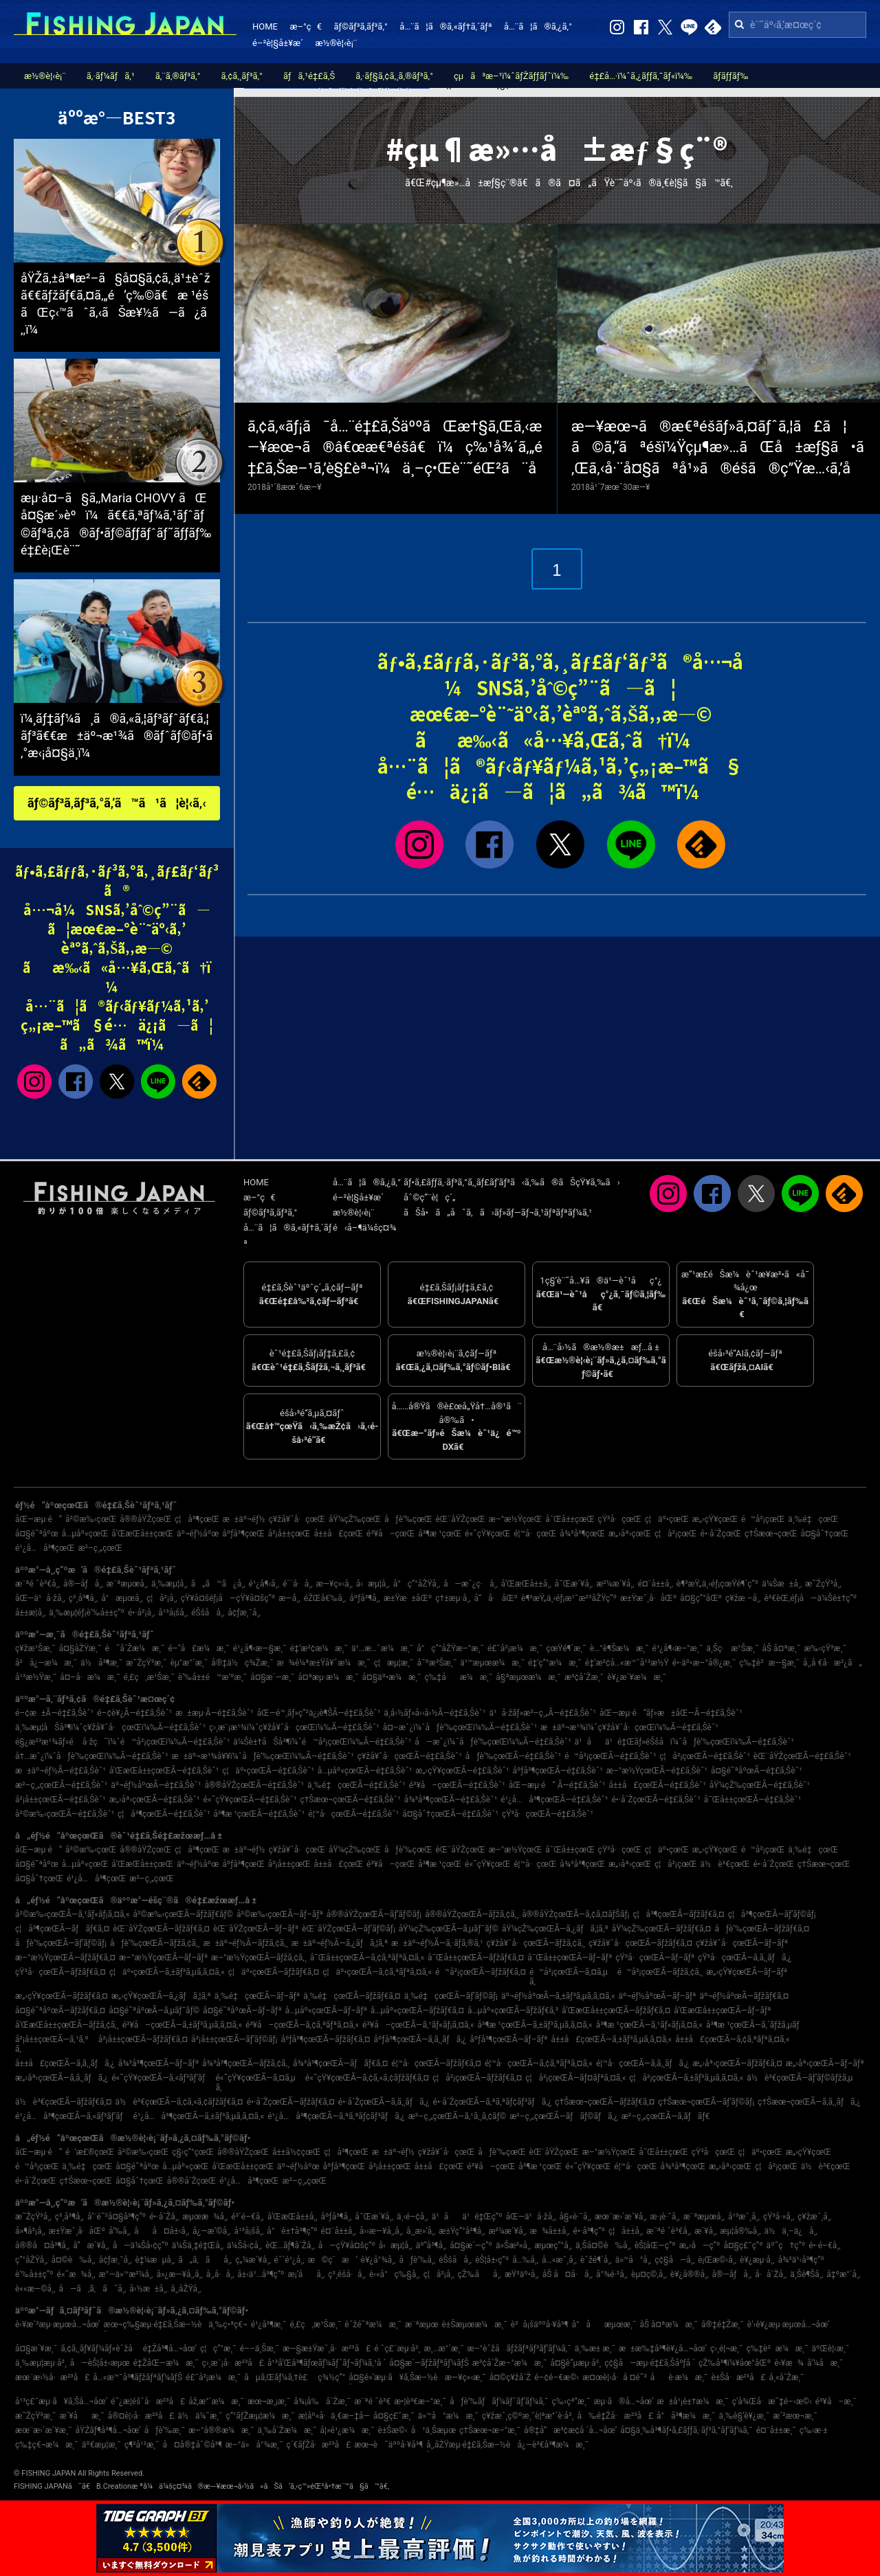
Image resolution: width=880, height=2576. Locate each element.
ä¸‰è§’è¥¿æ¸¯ (743, 2416)
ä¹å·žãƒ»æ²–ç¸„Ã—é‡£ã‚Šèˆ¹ (543, 1713)
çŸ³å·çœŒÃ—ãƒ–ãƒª (654, 1957)
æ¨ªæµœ (421, 2324)
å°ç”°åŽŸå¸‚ (416, 1584)
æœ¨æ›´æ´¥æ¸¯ (43, 2430)
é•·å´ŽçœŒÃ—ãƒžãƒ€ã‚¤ (291, 2102)
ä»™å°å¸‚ (633, 2260)
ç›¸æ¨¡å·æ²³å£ (233, 2363)
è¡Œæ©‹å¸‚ (717, 2260)
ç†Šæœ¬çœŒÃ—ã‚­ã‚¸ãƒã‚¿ (809, 2102)
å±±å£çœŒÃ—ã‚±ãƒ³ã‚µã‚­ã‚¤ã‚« (611, 2039)
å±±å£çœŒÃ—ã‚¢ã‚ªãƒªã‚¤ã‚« (732, 2039)
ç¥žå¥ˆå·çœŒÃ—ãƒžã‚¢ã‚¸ (536, 1943)
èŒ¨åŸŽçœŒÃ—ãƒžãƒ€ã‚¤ (161, 1929)
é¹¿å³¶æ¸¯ (269, 2324)
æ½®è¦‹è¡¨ (337, 43)
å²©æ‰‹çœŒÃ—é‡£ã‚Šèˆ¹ (64, 1814)
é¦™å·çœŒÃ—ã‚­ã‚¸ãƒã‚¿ (642, 2063)
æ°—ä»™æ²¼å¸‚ (126, 2274)
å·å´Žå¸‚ (770, 2274)
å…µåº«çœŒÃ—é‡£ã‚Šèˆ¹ (365, 1771)
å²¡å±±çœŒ (289, 1533)
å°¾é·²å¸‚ (612, 2274)
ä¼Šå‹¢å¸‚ (244, 2245)
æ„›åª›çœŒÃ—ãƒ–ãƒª (825, 2063)
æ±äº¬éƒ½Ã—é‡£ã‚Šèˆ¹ (60, 1771)
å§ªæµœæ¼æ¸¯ (528, 1677)
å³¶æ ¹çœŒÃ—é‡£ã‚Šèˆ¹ (259, 1814)
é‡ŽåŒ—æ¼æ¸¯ (165, 2363)
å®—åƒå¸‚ (83, 1584)
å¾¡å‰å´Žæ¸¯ (322, 2401)
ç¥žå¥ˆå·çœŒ (297, 1519)
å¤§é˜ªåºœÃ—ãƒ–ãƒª (242, 2010)
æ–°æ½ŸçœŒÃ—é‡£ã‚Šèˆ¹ (656, 1771)
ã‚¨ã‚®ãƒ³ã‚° (178, 76)
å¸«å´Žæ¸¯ (786, 2377)
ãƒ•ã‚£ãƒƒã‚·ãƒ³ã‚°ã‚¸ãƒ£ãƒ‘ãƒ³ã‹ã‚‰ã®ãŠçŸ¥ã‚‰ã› (512, 1182)
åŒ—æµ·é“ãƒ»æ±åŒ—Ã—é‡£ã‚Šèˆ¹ (671, 1713)
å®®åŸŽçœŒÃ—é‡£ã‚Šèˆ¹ (254, 1785)
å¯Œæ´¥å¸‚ (574, 1584)
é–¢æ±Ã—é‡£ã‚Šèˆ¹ (54, 1713)
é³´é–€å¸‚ (247, 2216)
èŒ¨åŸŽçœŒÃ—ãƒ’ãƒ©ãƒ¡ (348, 1929)
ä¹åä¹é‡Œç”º (467, 2216)
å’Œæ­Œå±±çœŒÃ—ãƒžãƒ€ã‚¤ (616, 2010)
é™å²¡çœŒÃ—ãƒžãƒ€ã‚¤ (480, 1972)
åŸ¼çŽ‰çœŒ (355, 1519)
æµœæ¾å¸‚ (205, 2216)
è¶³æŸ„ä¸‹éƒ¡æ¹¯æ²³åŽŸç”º (569, 1598)
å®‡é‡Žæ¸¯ (722, 2324)
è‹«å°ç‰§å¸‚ (394, 2274)
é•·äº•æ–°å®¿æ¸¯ (704, 1663)
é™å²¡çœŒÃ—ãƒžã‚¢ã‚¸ (660, 1972)
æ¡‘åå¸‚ (306, 2274)
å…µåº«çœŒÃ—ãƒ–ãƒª (326, 2010)
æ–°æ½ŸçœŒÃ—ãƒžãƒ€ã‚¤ (65, 1957)
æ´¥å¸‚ (705, 2231)
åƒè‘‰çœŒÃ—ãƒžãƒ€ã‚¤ (761, 1929)
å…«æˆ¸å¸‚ (559, 2260)
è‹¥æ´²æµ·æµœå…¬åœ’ (57, 2324)
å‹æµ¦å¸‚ (373, 1584)
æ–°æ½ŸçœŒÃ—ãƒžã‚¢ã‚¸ (259, 1957)
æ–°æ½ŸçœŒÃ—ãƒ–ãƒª (163, 1957)
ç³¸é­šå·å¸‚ (347, 2274)
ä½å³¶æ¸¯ (101, 1663)
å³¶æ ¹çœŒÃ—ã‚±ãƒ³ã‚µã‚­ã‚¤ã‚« (535, 2025)
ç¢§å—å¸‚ (674, 2260)
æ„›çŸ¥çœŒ (715, 1519)
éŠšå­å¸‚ (207, 1612)
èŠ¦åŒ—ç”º (655, 2245)
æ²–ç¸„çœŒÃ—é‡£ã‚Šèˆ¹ (61, 1785)
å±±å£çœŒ (339, 1533)
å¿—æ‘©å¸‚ (211, 2231)
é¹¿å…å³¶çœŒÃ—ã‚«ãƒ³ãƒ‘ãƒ (72, 2116)
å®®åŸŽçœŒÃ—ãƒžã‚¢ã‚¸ (471, 1914)
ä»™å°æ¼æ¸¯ (448, 2416)
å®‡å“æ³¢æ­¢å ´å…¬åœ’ (570, 2430)
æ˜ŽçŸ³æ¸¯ (146, 1663)
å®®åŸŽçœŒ (145, 1519)
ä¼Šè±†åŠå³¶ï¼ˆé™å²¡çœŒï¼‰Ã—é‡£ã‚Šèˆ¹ (322, 1742)
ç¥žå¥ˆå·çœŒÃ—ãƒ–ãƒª (742, 1943)
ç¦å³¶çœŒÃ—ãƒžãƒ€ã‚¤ (678, 1914)
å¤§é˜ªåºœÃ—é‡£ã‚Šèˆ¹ (756, 1771)
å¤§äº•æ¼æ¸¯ (391, 1677)
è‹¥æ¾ (789, 2363)
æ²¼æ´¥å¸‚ (615, 1584)
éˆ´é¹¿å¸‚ (289, 2260)
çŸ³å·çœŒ (619, 1519)
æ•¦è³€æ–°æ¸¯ (420, 2401)
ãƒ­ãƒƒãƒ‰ (730, 76)
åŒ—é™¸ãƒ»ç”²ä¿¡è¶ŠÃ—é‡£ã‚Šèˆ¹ (319, 1713)
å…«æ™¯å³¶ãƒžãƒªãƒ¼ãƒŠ (137, 2377)
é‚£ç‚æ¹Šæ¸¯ (149, 1677)
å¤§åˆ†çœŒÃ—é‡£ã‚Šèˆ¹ (450, 1814)
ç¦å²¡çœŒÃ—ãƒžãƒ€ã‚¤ (477, 2078)
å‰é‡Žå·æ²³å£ (616, 2416)
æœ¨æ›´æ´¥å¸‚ (621, 2216)
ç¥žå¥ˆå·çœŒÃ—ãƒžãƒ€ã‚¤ (640, 1943)
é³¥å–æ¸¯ (836, 2401)
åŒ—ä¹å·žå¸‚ (40, 1598)
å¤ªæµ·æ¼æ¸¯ (328, 1677)
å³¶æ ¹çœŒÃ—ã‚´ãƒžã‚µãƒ (756, 2025)
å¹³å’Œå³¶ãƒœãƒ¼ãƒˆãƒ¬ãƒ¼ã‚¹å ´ (326, 2363)
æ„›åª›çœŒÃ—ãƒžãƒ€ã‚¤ (737, 2063)
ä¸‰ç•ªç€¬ (227, 2324)
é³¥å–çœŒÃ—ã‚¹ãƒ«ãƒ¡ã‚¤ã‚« (418, 2025)
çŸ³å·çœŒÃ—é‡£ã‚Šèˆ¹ (547, 1814)
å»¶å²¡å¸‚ (30, 2231)
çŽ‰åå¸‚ (479, 2274)
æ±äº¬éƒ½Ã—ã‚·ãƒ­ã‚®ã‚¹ (437, 1943)
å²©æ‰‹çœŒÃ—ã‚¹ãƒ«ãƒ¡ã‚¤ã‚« (72, 1914)
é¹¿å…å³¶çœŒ (44, 1548)
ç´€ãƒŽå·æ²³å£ (318, 2445)
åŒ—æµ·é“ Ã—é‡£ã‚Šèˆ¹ (557, 1785)
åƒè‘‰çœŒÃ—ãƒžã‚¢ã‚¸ (155, 1943)
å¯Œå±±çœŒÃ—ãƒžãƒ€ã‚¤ (476, 1957)
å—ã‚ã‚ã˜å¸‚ (92, 2289)
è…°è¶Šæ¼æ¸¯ (619, 1648)
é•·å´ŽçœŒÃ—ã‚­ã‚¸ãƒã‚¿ (384, 2102)
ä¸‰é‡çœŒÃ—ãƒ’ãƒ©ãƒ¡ (451, 1996)
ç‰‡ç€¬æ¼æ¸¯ (46, 2445)
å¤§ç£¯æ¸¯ (394, 2416)
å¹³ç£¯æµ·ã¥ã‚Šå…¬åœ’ (61, 2401)
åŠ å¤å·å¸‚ (567, 2274)
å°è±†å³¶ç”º (292, 2231)
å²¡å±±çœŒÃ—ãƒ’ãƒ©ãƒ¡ (234, 2039)
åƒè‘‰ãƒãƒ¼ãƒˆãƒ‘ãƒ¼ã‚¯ (499, 2401)
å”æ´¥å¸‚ (91, 2245)
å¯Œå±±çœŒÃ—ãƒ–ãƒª (569, 1957)
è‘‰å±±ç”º (34, 2274)
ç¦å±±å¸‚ (625, 2231)
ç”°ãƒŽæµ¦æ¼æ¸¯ (260, 2416)
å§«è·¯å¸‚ (575, 2216)
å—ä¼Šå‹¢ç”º (140, 2245)
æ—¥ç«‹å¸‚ (334, 1584)
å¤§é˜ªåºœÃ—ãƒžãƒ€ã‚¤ (60, 2010)
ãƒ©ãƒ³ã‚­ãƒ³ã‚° (360, 26)
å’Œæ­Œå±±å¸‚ (526, 1584)
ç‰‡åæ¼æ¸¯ (459, 1677)
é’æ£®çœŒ (89, 2152)
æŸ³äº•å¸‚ (522, 2274)
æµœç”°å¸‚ (553, 2245)
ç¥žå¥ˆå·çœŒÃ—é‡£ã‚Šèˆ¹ (410, 1756)
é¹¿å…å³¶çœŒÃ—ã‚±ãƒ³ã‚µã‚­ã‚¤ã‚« (199, 2116)
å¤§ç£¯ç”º (742, 2245)
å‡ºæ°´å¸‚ (843, 2274)
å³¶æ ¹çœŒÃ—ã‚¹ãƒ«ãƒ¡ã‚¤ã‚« (649, 2025)
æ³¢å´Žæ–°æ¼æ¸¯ (509, 2363)
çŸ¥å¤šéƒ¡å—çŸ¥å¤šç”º (228, 1598)
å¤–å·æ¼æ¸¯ (90, 1677)
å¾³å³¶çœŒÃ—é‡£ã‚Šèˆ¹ (451, 1799)
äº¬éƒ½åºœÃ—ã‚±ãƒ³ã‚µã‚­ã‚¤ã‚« (558, 1996)
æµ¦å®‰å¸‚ (740, 2231)
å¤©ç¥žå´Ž (510, 2377)
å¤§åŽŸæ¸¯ (80, 1648)
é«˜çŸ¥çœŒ (487, 1533)
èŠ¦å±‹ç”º (492, 2260)
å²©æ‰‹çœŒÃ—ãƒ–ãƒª (279, 1914)
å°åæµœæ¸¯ (603, 2324)
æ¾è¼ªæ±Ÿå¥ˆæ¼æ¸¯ (323, 1663)
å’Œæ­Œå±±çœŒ (142, 1533)
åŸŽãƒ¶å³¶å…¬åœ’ (107, 2430)
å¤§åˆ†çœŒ (824, 1533)
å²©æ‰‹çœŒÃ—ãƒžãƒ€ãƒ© (183, 1914)
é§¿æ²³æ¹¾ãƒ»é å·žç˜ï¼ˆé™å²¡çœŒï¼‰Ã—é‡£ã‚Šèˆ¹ (122, 1742)
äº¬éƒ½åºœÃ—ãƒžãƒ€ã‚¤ (744, 1996)
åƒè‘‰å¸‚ (417, 2260)
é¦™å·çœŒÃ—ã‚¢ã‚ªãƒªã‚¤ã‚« (539, 2063)
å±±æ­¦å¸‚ (30, 1612)
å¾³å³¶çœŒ (582, 1533)
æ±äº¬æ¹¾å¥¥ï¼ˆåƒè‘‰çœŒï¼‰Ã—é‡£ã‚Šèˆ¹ (263, 1756)
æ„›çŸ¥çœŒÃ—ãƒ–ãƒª (746, 1972)
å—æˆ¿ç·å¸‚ (470, 1584)
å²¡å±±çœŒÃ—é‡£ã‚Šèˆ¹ (60, 1799)
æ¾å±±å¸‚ (550, 2231)
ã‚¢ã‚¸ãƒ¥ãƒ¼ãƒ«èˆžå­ (99, 2348)
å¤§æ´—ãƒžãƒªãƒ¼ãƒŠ (428, 2363)
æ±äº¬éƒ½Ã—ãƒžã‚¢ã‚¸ (246, 1943)
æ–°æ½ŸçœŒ (515, 1519)
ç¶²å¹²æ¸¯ (142, 2445)
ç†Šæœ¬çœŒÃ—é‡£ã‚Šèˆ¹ (350, 1799)
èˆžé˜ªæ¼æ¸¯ (373, 2324)
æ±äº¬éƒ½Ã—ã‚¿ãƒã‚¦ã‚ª (340, 1943)
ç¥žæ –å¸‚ (742, 1598)
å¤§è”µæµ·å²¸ (575, 2363)
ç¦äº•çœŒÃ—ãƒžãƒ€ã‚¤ (273, 1972)
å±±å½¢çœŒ (296, 2152)
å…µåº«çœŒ (85, 1533)
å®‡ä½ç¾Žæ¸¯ (242, 1663)
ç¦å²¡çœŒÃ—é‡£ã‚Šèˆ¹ (704, 1756)
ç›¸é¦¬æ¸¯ (726, 2348)
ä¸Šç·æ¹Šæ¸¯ (732, 1648)
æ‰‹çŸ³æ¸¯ (825, 1648)
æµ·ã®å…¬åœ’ (623, 2401)
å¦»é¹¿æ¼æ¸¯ (347, 2430)
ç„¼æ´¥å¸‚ (252, 2260)
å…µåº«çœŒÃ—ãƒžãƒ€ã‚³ (513, 2010)
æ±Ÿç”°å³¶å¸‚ (462, 2231)
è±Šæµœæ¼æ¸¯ (474, 2324)
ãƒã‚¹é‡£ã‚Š (309, 76)
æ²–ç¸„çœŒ (100, 1548)
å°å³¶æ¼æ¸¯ (686, 2416)
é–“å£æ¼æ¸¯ (199, 1648)
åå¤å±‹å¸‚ (161, 2231)
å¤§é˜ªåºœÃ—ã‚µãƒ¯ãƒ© (154, 2010)
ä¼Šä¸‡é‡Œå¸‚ (197, 2245)
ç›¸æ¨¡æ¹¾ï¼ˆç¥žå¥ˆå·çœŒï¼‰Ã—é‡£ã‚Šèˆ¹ (294, 1727)
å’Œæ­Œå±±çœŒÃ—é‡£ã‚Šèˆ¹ (164, 1771)
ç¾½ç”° (331, 2377)
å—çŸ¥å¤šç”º (346, 2245)
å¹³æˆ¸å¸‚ (744, 2216)
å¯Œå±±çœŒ (569, 1519)
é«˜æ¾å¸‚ (76, 2274)
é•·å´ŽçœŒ (721, 1533)
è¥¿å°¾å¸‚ (378, 2260)
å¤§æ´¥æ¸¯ (36, 2348)
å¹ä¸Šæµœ (433, 2430)
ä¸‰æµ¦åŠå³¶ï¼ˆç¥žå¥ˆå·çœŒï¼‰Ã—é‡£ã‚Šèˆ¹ (110, 1727)
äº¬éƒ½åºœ (198, 1533)
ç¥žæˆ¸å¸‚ (814, 2216)
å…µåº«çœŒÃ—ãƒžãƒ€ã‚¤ (417, 2010)
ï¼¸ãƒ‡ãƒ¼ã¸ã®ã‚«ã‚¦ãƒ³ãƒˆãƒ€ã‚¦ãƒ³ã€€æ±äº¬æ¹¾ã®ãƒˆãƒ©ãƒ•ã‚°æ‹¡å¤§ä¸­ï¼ (116, 735)
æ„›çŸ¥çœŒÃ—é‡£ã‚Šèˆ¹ (462, 1771)
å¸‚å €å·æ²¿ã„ (832, 1663)
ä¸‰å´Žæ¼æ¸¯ (287, 2430)
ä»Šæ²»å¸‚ (513, 2245)
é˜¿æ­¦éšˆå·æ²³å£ (148, 2401)
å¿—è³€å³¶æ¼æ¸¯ (553, 2445)
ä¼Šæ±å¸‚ (782, 1584)
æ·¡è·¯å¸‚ (665, 2216)
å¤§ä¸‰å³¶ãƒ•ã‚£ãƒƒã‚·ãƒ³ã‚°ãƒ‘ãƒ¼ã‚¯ (686, 2430)
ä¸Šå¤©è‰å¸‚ (603, 2245)
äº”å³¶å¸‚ (431, 2245)
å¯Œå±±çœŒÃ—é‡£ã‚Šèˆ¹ (752, 1799)
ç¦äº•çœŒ (667, 1519)
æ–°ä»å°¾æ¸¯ (254, 2445)
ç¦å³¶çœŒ (197, 1519)
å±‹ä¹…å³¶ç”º (260, 2274)
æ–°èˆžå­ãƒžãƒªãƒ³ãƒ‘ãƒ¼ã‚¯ (519, 2348)
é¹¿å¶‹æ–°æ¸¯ (677, 1648)
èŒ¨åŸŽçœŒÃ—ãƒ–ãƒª (255, 1929)
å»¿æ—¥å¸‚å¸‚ (179, 2274)
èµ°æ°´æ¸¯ (189, 1663)
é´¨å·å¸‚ (298, 1584)
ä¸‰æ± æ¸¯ (595, 2348)
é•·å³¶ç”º (589, 2231)
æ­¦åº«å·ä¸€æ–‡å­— (334, 2416)
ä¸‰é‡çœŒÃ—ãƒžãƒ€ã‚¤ (351, 1996)
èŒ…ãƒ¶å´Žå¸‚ (290, 2245)
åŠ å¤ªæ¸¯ (781, 1648)
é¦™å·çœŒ (535, 1533)
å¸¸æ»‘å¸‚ (420, 2231)
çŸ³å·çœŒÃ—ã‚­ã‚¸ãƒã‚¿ (744, 1957)
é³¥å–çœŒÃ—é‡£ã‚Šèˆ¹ (457, 1785)
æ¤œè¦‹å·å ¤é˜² (614, 2377)
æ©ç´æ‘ (333, 2260)
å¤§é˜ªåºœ (36, 1533)
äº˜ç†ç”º (786, 2245)
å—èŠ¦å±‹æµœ (100, 2363)
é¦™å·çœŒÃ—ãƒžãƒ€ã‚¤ (436, 2063)
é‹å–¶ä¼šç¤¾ (364, 1227)
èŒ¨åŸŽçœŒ (460, 1519)
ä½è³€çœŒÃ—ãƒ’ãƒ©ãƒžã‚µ (799, 2078)
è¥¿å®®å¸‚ (689, 2274)
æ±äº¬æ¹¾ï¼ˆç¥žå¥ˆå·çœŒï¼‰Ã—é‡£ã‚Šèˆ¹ (629, 1727)
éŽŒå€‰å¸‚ (325, 1598)
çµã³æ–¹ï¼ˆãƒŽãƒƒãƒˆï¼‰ (511, 76)
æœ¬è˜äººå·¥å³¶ (388, 2445)
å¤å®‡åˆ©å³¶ (192, 2445)
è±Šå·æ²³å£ (738, 2377)
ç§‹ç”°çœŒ (193, 2152)
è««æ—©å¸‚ (35, 2289)
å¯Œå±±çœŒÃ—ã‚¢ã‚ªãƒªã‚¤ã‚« (367, 1957)
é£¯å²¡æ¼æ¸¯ (514, 1648)
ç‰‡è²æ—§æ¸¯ (769, 1663)
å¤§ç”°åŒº (701, 1598)
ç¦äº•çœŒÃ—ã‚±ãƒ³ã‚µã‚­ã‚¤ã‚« (167, 1972)
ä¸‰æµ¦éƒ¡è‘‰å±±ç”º (86, 1612)
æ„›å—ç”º (699, 2245)
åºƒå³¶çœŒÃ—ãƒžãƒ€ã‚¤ (325, 2039)
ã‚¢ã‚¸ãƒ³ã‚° (242, 76)
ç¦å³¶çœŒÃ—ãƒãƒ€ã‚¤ (62, 1929)
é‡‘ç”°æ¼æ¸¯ (555, 1663)
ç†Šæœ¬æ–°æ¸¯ (489, 2430)
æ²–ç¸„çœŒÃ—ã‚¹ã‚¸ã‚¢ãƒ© (457, 2116)
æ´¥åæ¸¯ (81, 2416)
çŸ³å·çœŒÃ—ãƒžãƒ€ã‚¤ (60, 1972)
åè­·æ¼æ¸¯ (679, 2377)
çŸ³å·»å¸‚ (778, 2216)
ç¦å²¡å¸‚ (161, 1598)
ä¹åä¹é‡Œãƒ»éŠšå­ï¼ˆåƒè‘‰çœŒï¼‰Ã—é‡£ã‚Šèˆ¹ (684, 1742)
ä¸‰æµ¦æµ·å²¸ (41, 2363)
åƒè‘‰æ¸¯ (164, 2430)
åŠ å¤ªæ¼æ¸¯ (668, 2324)
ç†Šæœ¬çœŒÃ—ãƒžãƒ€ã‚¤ (604, 2102)
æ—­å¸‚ (289, 1598)
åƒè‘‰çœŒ (408, 1519)
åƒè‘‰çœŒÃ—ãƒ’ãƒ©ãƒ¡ (61, 1943)
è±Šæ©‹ (393, 2430)
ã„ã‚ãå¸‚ (205, 2260)
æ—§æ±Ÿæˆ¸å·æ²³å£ (327, 2348)
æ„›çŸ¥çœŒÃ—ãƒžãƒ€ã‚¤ (61, 1996)
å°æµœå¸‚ (122, 1598)
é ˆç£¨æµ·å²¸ (397, 2348)
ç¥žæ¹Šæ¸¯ (35, 1648)
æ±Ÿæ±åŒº (408, 1598)
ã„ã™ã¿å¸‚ (218, 1584)
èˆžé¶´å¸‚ (596, 2260)
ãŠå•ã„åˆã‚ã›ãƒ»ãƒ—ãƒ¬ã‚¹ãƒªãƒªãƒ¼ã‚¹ (498, 1212)
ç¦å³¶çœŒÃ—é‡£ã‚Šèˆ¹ (164, 1814)
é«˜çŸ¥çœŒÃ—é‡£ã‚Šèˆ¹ (250, 1799)
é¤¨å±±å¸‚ (655, 1584)
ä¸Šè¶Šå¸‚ (806, 2274)
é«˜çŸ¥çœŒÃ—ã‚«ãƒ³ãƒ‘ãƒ (161, 2078)
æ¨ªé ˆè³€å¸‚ (37, 1584)
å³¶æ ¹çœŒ (439, 1533)
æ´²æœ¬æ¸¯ (795, 2416)
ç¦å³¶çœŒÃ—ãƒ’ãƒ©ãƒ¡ (772, 1914)
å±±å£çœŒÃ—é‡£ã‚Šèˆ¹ (657, 1785)
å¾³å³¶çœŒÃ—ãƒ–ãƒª (158, 2063)
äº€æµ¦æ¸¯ (101, 2445)
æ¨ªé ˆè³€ (372, 2401)
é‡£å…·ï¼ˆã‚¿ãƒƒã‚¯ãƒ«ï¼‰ (640, 76)
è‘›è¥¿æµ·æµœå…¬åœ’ (788, 2324)
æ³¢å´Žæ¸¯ (584, 1677)
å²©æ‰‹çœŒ (90, 1519)
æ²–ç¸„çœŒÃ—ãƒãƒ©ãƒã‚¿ (563, 2116)
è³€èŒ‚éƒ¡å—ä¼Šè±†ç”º (810, 1598)
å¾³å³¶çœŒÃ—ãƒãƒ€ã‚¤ (340, 2063)
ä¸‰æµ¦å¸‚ (169, 1584)
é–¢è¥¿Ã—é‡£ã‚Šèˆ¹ (134, 1713)
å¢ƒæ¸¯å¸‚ (244, 1612)
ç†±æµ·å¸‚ (452, 1598)
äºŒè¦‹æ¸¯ (830, 2348)
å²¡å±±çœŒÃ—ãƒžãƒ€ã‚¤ (143, 2039)
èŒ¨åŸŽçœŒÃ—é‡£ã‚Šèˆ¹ (802, 1756)
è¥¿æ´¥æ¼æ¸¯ (636, 1677)
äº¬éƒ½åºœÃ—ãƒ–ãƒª (657, 1996)
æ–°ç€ (305, 26)
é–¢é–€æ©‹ (556, 2377)
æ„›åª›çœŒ (629, 1533)
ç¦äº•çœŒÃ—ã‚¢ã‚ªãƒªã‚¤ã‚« (377, 1972)
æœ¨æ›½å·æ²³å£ (52, 2377)
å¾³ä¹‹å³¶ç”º (801, 2260)
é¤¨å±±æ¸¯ (776, 2430)
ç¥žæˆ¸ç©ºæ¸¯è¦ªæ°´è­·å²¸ (527, 2416)
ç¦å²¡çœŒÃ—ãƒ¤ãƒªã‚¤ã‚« (575, 2078)
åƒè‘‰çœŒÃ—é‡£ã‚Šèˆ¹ (513, 1756)
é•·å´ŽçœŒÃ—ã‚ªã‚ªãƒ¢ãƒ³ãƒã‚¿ (492, 2102)
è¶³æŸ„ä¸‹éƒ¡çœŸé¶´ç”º (717, 1584)
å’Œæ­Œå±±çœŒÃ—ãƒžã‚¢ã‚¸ (67, 2025)
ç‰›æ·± (814, 2430)
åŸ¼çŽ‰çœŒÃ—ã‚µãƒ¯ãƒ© (448, 1929)
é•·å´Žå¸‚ (164, 2216)
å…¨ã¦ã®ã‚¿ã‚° (538, 26)
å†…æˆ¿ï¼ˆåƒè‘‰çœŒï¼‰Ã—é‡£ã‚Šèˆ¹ (91, 1756)
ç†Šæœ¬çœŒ (771, 1533)
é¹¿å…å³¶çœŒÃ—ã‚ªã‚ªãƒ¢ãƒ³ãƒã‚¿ (336, 2116)
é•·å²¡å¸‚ (141, 1612)
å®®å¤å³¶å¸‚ (42, 2245)
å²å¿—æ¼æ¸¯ (46, 1663)
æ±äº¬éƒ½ (244, 1519)
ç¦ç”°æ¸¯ (218, 2348)
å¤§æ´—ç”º (471, 2245)
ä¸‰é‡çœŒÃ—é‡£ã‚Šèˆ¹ (356, 1785)
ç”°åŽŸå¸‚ (31, 2260)
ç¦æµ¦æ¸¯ (394, 1663)
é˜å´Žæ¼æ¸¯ (134, 1648)
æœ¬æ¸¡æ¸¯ (269, 2401)
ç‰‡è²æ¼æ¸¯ (777, 2348)
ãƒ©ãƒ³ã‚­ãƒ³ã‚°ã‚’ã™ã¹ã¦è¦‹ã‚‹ (117, 803)
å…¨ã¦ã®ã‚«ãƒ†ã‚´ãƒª (445, 26)
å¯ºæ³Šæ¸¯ (436, 1663)
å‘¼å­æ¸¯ (825, 2363)
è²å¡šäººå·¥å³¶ (540, 2324)
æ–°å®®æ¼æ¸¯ (221, 2430)
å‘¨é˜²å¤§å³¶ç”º (116, 2216)
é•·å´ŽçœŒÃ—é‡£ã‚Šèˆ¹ (655, 1799)
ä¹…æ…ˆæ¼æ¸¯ (382, 1648)
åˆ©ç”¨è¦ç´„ (430, 1197)
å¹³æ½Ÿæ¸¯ (35, 1677)
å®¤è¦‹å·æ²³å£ (141, 2416)
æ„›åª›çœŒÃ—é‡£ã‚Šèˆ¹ (154, 1799)
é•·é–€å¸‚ (824, 2245)
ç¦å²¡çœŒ (675, 1533)
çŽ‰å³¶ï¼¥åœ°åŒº (734, 2363)
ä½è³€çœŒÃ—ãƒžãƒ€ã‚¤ (63, 2102)
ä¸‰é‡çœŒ (813, 1519)
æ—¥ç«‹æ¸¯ (465, 2377)
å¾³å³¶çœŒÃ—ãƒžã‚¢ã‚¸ (245, 2063)
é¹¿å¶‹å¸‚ (264, 1584)
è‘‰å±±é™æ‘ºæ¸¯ (212, 1677)
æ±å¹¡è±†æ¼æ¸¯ (693, 2401)
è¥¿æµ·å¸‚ (757, 2260)
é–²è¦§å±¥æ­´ (277, 43)
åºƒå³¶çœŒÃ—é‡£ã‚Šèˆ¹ (557, 1771)
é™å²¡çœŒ (762, 1519)
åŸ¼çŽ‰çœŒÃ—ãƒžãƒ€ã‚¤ (662, 1929)
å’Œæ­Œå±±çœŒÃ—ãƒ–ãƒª (722, 2010)
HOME (265, 26)
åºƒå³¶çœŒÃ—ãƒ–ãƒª (508, 2039)
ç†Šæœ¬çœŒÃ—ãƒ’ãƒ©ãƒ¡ (706, 2102)
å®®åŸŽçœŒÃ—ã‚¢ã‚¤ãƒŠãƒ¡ (575, 1914)
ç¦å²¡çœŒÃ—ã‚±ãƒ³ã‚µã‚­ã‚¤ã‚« (686, 2078)
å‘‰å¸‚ (120, 2231)
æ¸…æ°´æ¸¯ (443, 2348)
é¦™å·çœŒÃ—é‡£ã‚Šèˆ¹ (353, 1814)
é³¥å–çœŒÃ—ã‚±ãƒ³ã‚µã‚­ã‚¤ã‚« (182, 2025)
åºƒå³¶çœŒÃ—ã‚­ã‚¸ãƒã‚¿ (420, 2039)
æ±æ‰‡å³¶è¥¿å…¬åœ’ (663, 2348)
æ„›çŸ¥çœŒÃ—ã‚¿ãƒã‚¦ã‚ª (161, 1996)
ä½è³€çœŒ (725, 1864)
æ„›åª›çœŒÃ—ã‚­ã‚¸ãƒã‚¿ (61, 2078)
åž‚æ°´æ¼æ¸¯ (216, 2401)
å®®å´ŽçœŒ (191, 2181)
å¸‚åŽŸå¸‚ (185, 2289)
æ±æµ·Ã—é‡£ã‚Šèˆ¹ (214, 1713)
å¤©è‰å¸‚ (73, 2260)
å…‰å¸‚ (525, 2260)
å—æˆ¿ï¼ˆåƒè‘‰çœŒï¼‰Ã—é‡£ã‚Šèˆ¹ (493, 1742)
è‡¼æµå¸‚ (155, 2260)
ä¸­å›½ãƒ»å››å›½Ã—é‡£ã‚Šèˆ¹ (434, 1713)
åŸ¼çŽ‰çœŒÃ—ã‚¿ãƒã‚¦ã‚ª (555, 1929)
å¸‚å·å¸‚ (220, 2274)
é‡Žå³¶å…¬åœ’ (170, 2348)
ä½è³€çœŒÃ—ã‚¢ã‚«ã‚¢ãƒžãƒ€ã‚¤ (179, 2102)
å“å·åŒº (496, 1598)
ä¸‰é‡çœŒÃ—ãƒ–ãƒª (257, 1996)
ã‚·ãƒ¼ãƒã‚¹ (111, 76)
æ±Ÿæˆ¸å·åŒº (648, 1598)
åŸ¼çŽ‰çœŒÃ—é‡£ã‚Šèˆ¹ (760, 1785)
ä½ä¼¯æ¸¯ (199, 2416)
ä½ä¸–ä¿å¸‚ (790, 2231)
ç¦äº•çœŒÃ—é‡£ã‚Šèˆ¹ (268, 1771)
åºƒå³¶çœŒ (243, 1533)
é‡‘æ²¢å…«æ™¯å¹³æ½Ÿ (627, 1663)
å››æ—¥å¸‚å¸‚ (381, 2231)
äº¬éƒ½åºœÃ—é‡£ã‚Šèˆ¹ (156, 1785)
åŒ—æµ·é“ (38, 1519)
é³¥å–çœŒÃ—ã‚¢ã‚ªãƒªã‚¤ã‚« (302, 2025)
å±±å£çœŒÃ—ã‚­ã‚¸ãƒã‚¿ (65, 2063)
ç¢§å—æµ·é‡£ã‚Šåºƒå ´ (649, 2363)
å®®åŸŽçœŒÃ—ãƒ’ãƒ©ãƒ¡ (374, 1914)
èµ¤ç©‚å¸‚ (649, 2274)
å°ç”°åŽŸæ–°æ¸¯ (450, 1648)
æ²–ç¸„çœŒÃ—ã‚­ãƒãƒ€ (666, 2116)
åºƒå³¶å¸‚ (364, 1598)
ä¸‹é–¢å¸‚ (412, 2216)
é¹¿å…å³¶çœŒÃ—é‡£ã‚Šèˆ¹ (554, 1799)
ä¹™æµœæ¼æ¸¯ (492, 1663)
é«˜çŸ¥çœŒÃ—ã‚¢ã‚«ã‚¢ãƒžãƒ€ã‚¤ (367, 2078)
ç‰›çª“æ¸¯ (571, 2401)
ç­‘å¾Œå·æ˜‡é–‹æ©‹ (772, 2401)
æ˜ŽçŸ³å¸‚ (823, 1584)
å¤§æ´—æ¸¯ (272, 1677)
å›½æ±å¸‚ (148, 2289)
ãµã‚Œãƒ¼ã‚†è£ (279, 2377)
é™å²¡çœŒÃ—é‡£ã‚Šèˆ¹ (610, 1756)
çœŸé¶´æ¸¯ (566, 1648)
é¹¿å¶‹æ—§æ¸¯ (260, 1648)
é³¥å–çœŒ (390, 1533)
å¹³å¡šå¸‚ (173, 1612)
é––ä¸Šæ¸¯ (259, 2348)
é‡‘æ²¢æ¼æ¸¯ (319, 1648)
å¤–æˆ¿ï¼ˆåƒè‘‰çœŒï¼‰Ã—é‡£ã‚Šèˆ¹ (460, 1727)
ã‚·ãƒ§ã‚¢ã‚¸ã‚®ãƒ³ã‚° (394, 76)
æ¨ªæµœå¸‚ (127, 1584)
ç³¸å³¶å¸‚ (83, 1598)
